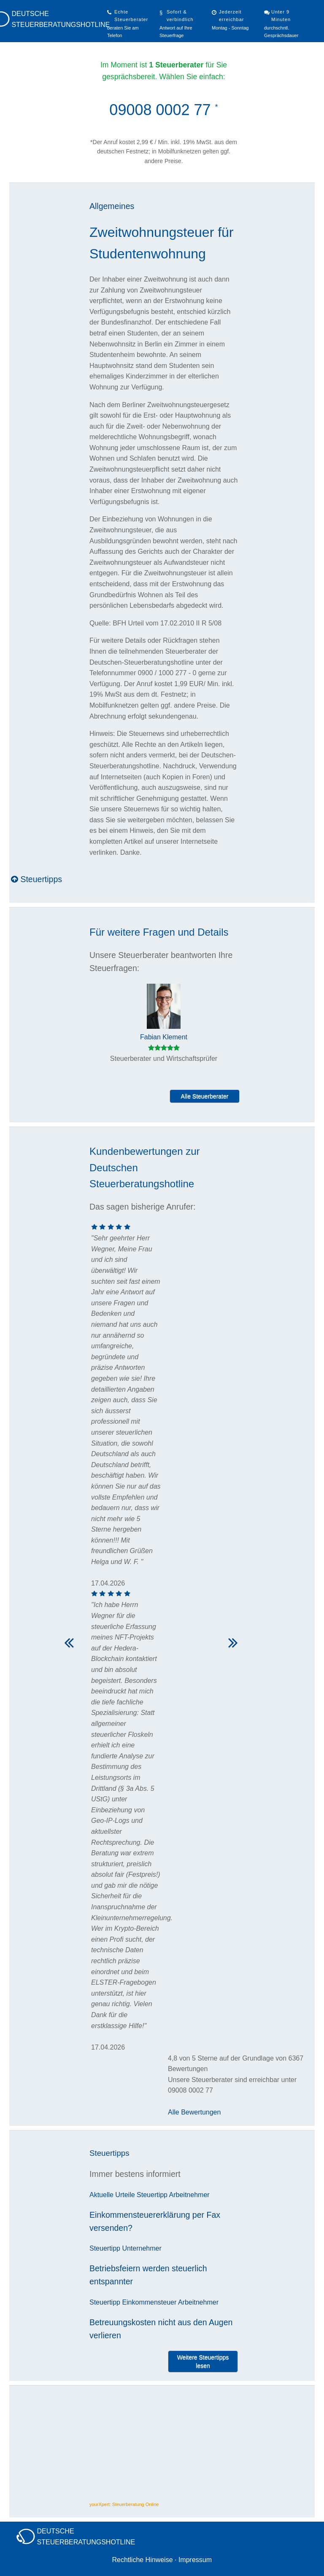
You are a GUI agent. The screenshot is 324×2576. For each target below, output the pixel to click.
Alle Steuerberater (205, 1096)
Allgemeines (111, 206)
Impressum (195, 2559)
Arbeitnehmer (189, 2194)
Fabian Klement (163, 1037)
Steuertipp (152, 2194)
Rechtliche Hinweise (142, 2559)
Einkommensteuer (149, 2302)
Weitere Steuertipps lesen (203, 2361)
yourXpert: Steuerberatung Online (124, 2504)
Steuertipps (36, 879)
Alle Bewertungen (194, 2112)
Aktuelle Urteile (112, 2194)
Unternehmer (141, 2248)
